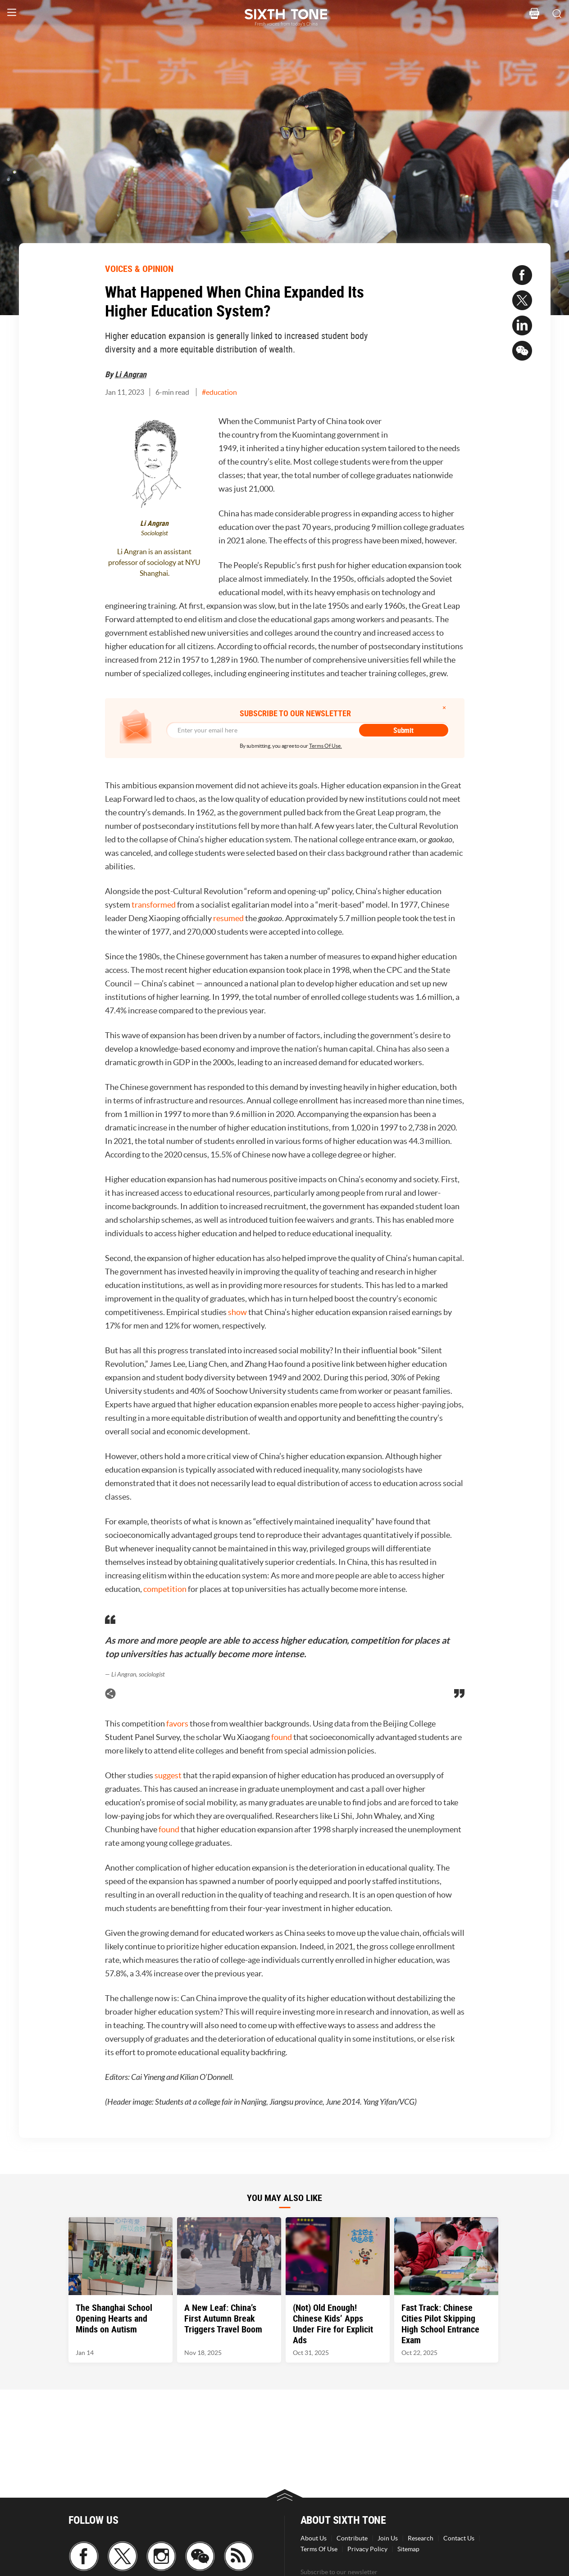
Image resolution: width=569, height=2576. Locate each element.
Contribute (352, 2538)
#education (219, 392)
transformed (154, 904)
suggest (168, 1775)
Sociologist (154, 533)
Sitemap (408, 2549)
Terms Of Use (318, 2549)
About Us (313, 2538)
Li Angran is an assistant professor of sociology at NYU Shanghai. (154, 562)
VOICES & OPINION (139, 268)
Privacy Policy (367, 2549)
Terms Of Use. (325, 746)
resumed (228, 918)
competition (165, 1589)
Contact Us (458, 2538)
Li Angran (130, 374)
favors (177, 1723)
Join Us (388, 2538)
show (237, 1312)
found (281, 1737)
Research (420, 2538)
